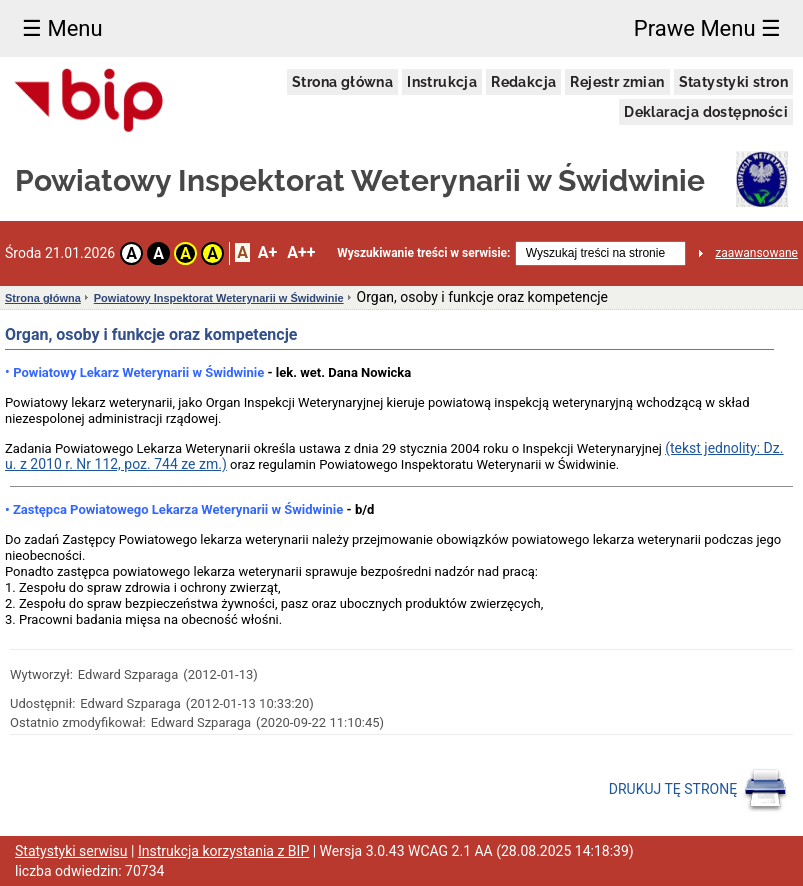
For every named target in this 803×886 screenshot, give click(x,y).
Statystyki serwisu (71, 851)
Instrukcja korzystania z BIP (223, 851)
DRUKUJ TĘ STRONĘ (698, 790)
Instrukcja (442, 82)
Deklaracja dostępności (706, 112)
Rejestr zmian (617, 82)
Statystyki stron (733, 82)
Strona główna (342, 82)
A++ (301, 252)
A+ (267, 252)
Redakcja (523, 82)
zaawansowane (756, 253)
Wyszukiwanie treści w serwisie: (423, 253)
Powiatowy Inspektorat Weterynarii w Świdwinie (219, 298)
